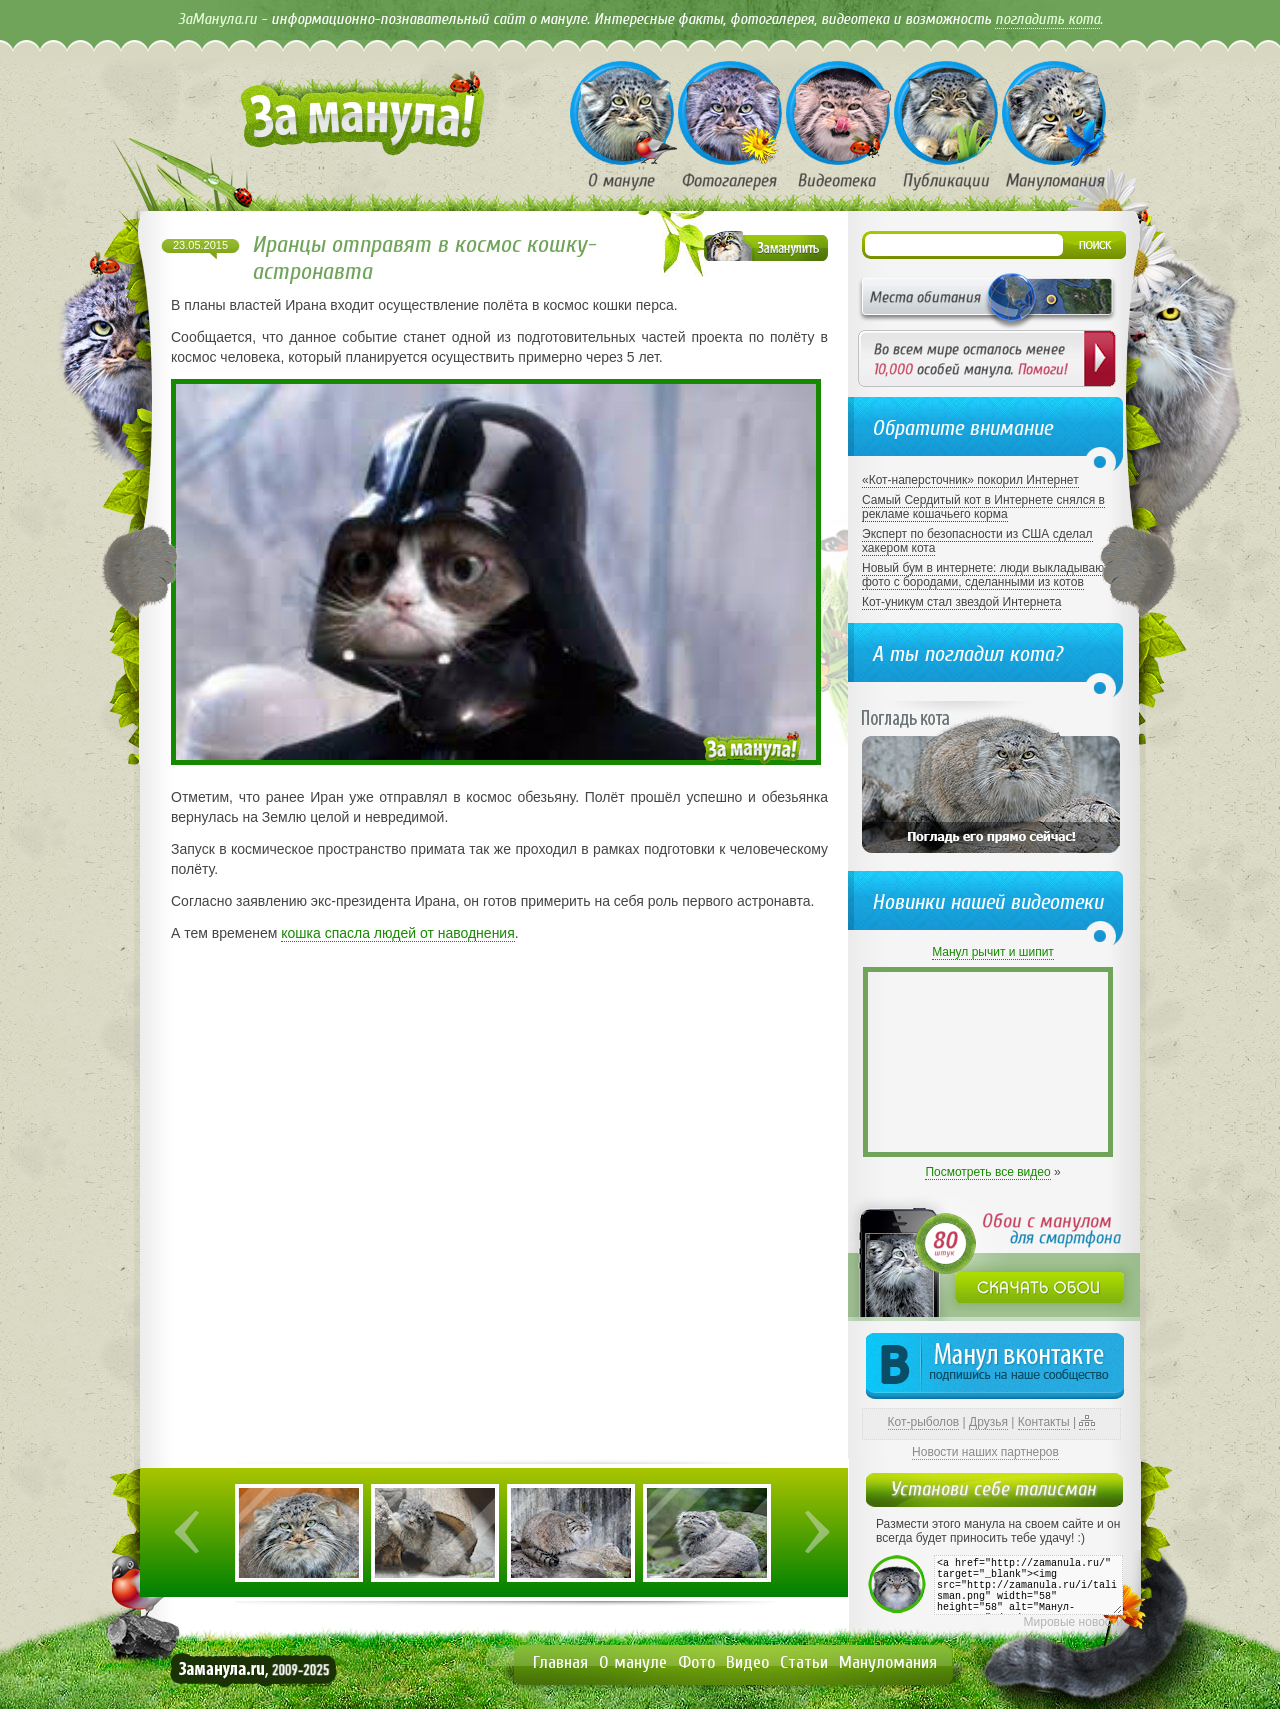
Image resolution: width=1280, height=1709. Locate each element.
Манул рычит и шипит (993, 952)
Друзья (988, 1422)
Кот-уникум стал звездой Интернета (961, 602)
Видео (747, 1662)
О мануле (633, 1662)
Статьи (804, 1662)
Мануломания (888, 1662)
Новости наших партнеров (985, 1452)
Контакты (1044, 1422)
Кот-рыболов (924, 1422)
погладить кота (1047, 19)
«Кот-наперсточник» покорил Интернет (970, 480)
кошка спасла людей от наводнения (398, 933)
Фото (696, 1662)
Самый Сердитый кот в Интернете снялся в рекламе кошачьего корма (983, 507)
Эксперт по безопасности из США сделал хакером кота (977, 541)
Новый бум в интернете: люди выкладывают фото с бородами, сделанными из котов (985, 575)
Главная (560, 1662)
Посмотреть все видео (987, 1172)
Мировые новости (1073, 1622)
